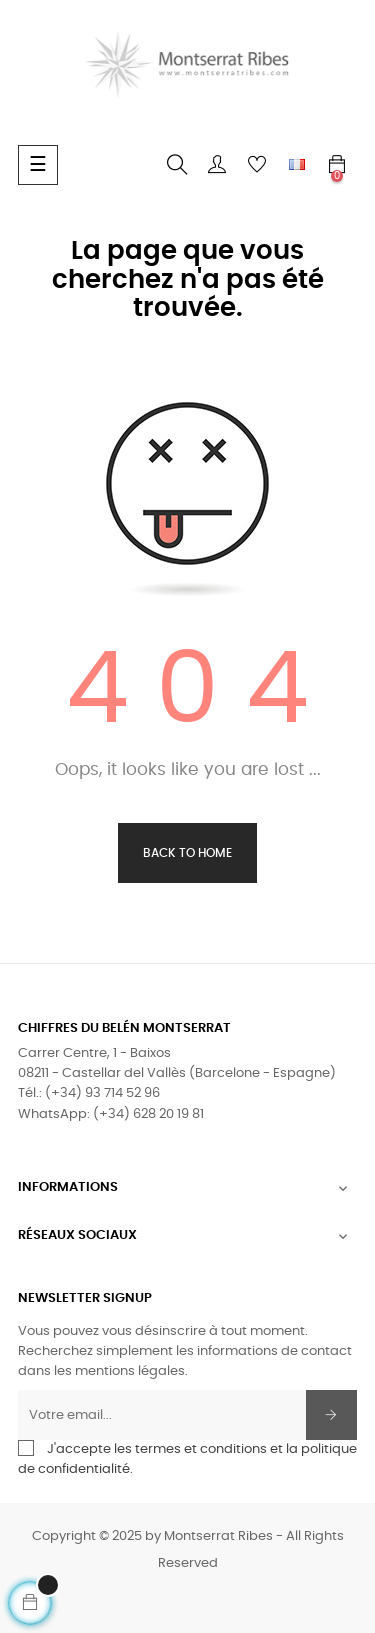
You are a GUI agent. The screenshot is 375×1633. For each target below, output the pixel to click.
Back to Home (187, 853)
